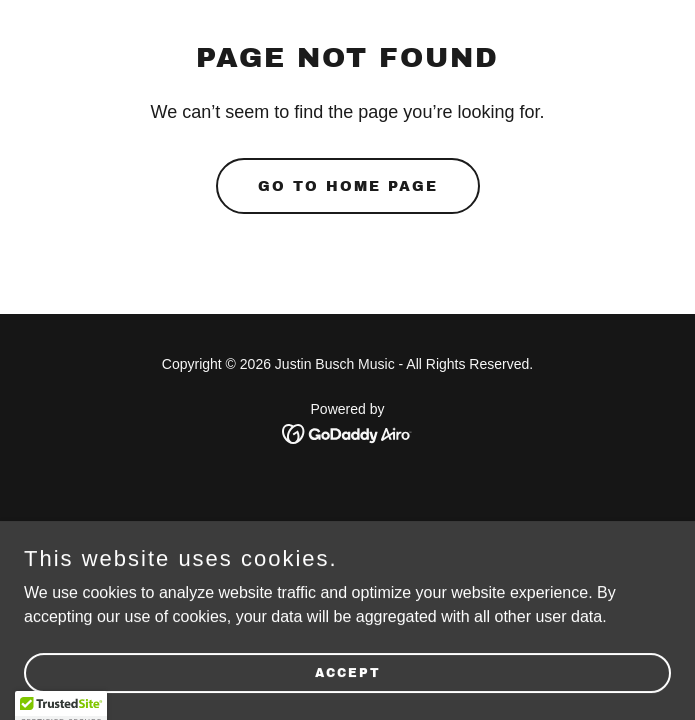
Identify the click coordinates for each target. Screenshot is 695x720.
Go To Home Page (348, 186)
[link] (347, 432)
